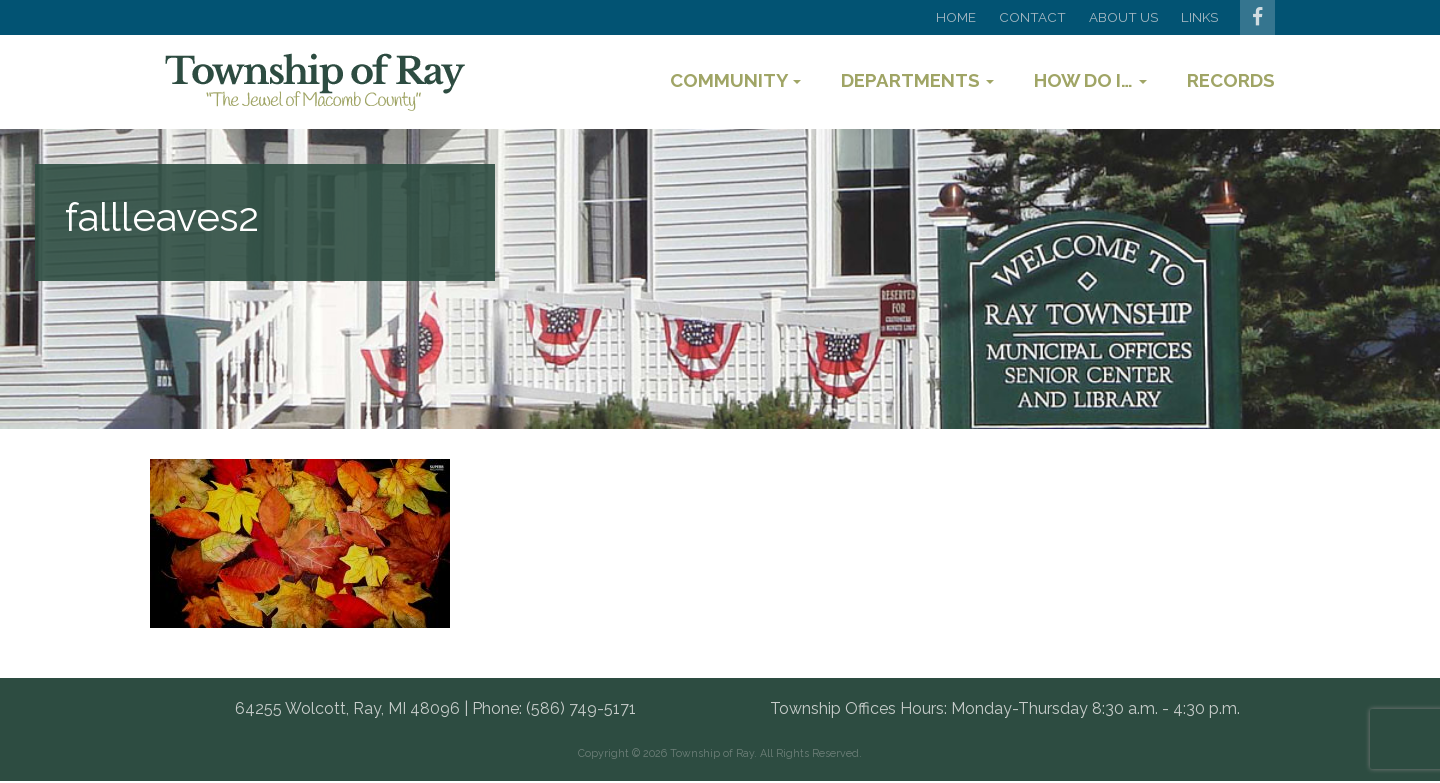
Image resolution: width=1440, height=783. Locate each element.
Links (1199, 17)
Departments (917, 80)
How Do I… (1090, 80)
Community (735, 80)
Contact (1032, 17)
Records (1231, 80)
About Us (1123, 17)
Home (956, 17)
